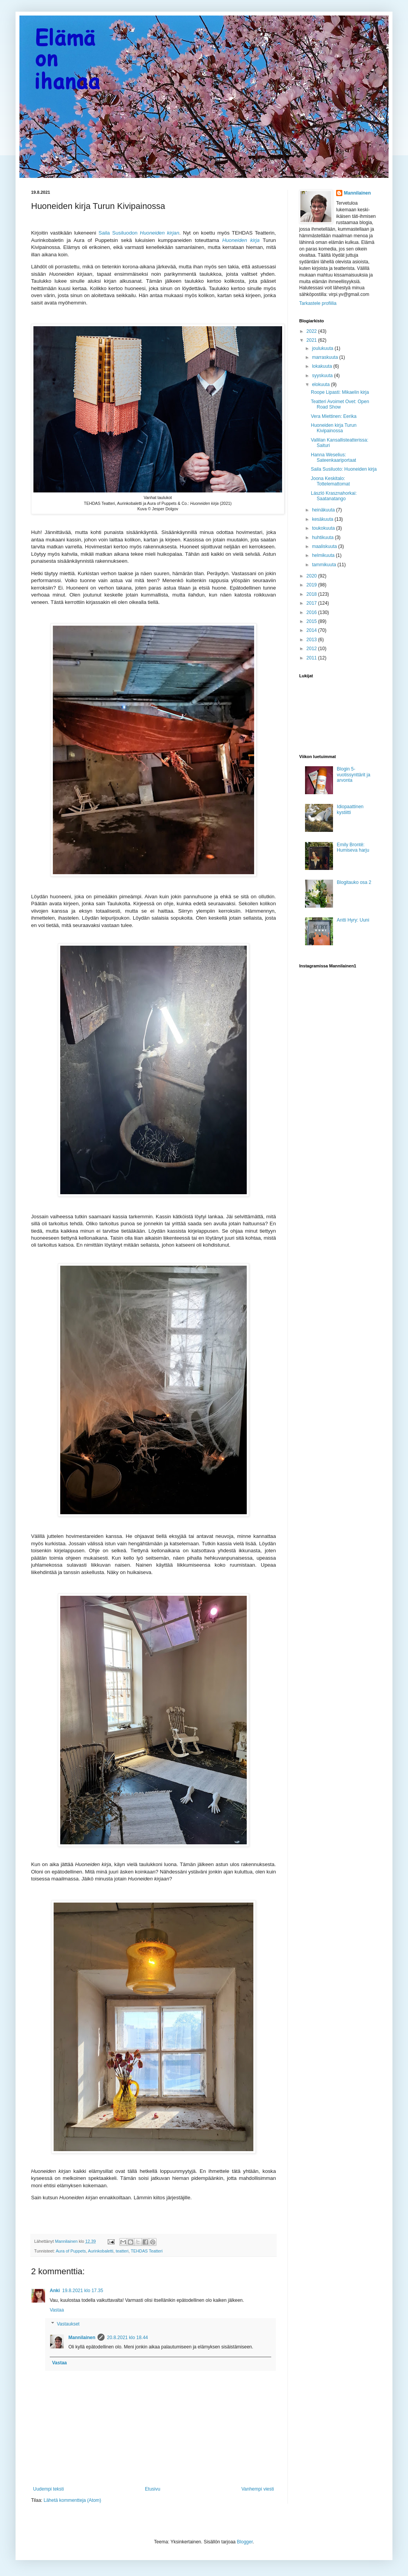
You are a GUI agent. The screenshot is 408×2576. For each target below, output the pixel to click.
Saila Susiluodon (138, 233)
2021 (312, 340)
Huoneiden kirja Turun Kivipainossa (333, 428)
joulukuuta (323, 348)
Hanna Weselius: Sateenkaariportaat (333, 457)
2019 (312, 585)
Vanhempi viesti (257, 2489)
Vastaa (57, 2310)
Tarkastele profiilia (318, 303)
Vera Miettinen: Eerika (333, 416)
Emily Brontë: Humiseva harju (353, 847)
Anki (55, 2290)
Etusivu (152, 2489)
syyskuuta (323, 375)
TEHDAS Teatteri (147, 2251)
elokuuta (321, 384)
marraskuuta (325, 357)
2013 (312, 639)
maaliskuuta (325, 546)
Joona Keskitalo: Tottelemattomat (330, 481)
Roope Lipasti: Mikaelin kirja (340, 392)
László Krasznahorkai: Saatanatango (334, 496)
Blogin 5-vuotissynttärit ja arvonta (353, 774)
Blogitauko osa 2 (354, 882)
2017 (312, 603)
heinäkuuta (324, 510)
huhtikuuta (323, 537)
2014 (312, 630)
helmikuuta (324, 555)
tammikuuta (324, 564)
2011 (312, 658)
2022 (312, 331)
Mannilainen (81, 2337)
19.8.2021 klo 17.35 (82, 2290)
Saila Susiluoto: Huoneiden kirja (344, 469)
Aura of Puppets (70, 2251)
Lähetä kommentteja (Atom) (72, 2500)
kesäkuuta (323, 519)
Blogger (245, 2542)
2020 (312, 576)
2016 (312, 612)
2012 (312, 648)
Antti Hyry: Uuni (353, 920)
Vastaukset (68, 2324)
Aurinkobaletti (100, 2251)
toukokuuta (324, 528)
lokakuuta (322, 366)
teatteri (122, 2251)
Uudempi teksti (48, 2489)
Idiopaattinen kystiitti (350, 809)
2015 (312, 621)
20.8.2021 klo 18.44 (127, 2337)
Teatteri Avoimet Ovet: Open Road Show (340, 404)
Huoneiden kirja (241, 240)
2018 (312, 594)
